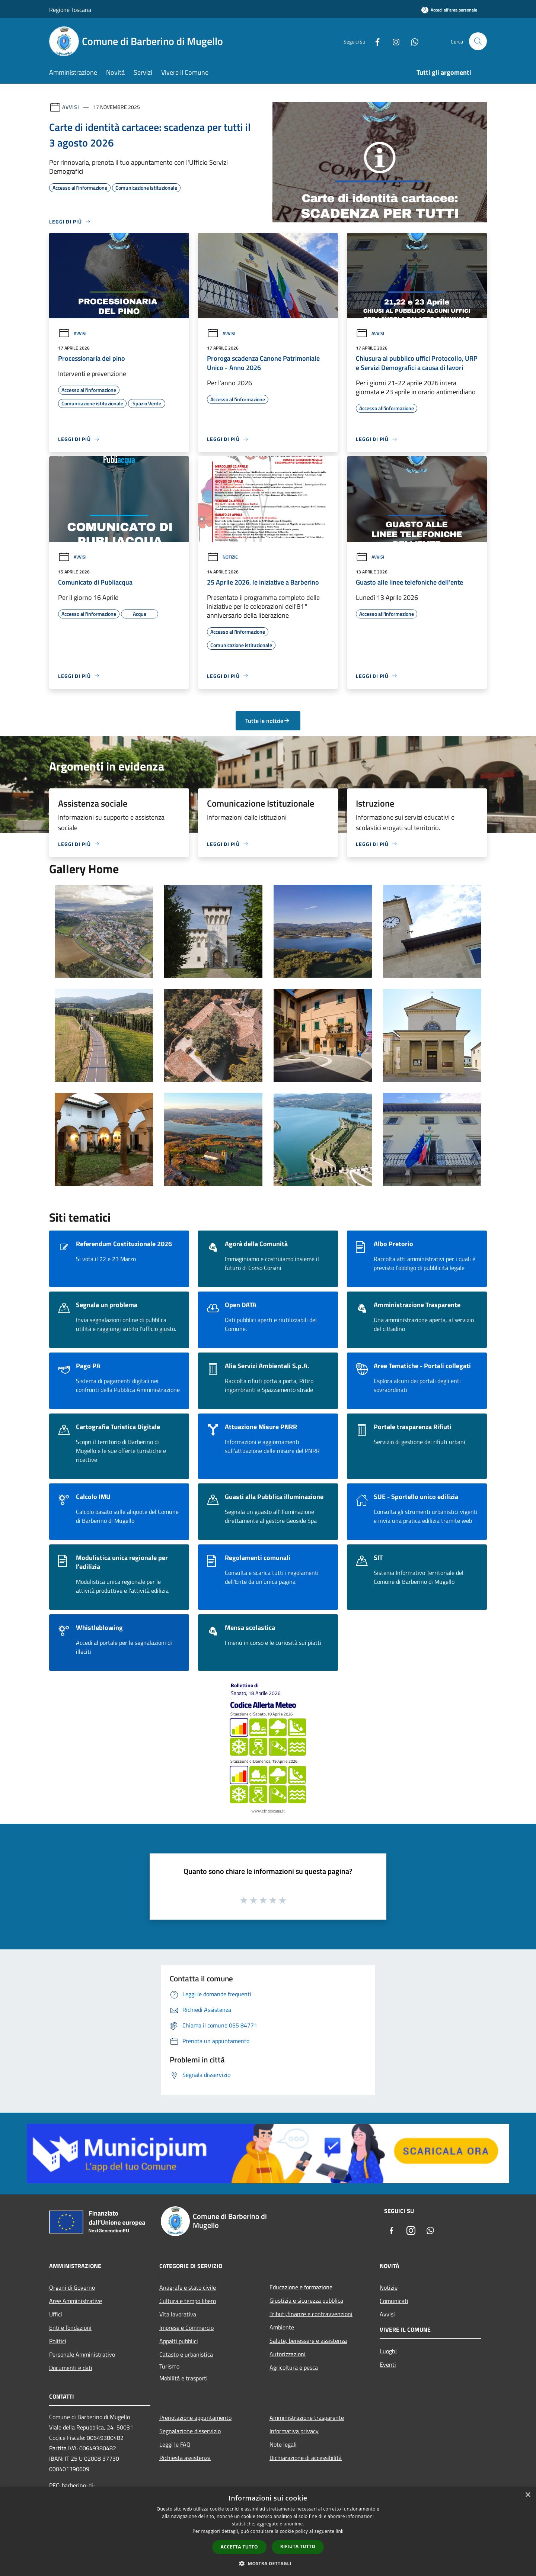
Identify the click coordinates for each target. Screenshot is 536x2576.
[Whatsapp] (411, 41)
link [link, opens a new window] (340, 2531)
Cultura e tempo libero (187, 2300)
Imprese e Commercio (186, 2327)
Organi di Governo (72, 2287)
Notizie (222, 556)
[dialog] (268, 2531)
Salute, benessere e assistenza (308, 2340)
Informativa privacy (294, 2431)
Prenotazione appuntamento (195, 2417)
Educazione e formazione (300, 2287)
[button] (268, 2563)
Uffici (55, 2314)
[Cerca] (478, 41)
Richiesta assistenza (185, 2457)
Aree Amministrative (75, 2300)
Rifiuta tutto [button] (298, 2546)
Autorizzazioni (287, 2354)
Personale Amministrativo (82, 2354)
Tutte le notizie (267, 720)
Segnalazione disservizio (190, 2431)
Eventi (388, 2364)
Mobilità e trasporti (183, 2378)
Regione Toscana (70, 9)
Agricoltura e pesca (293, 2367)
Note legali (283, 2444)
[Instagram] (393, 41)
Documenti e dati (70, 2367)
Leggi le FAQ (175, 2444)
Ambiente (281, 2327)
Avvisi (70, 107)
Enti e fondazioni (70, 2327)
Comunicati (394, 2300)
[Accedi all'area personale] (449, 10)
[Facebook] (374, 41)
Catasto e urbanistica (186, 2354)
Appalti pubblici (178, 2341)
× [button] (527, 2495)
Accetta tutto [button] (239, 2547)
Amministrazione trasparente (306, 2417)
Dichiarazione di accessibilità (305, 2457)
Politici (57, 2341)
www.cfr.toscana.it (268, 1811)
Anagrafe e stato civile (187, 2287)
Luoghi (388, 2351)
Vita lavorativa (177, 2314)
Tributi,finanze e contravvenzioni (310, 2313)
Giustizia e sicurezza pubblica (306, 2300)
